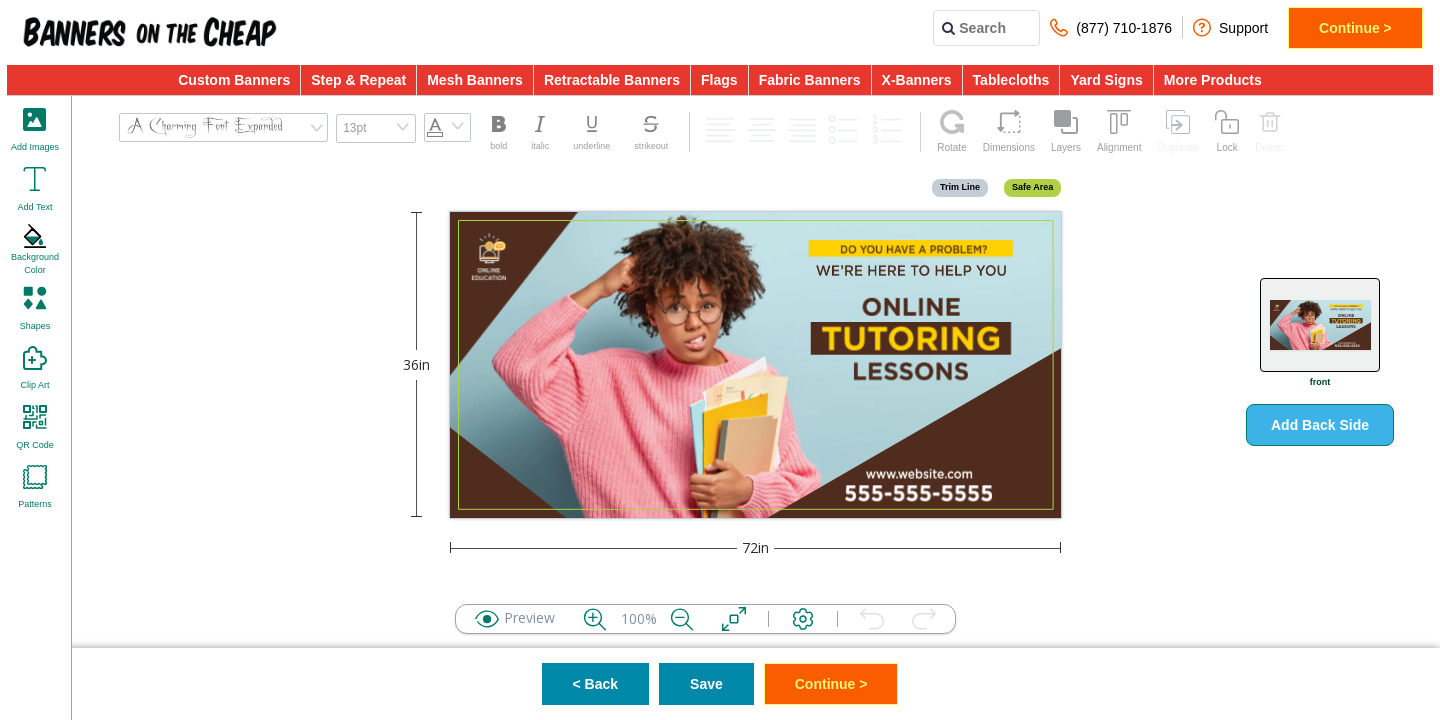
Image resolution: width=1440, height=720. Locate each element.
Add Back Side (1320, 425)
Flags (719, 80)
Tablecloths (1011, 80)
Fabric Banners (810, 80)
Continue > (1355, 28)
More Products (1213, 80)
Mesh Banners (475, 80)
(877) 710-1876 (1111, 27)
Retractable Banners (612, 80)
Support (1230, 27)
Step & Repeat (358, 80)
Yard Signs (1106, 80)
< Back (596, 684)
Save (706, 684)
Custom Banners (234, 80)
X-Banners (917, 80)
